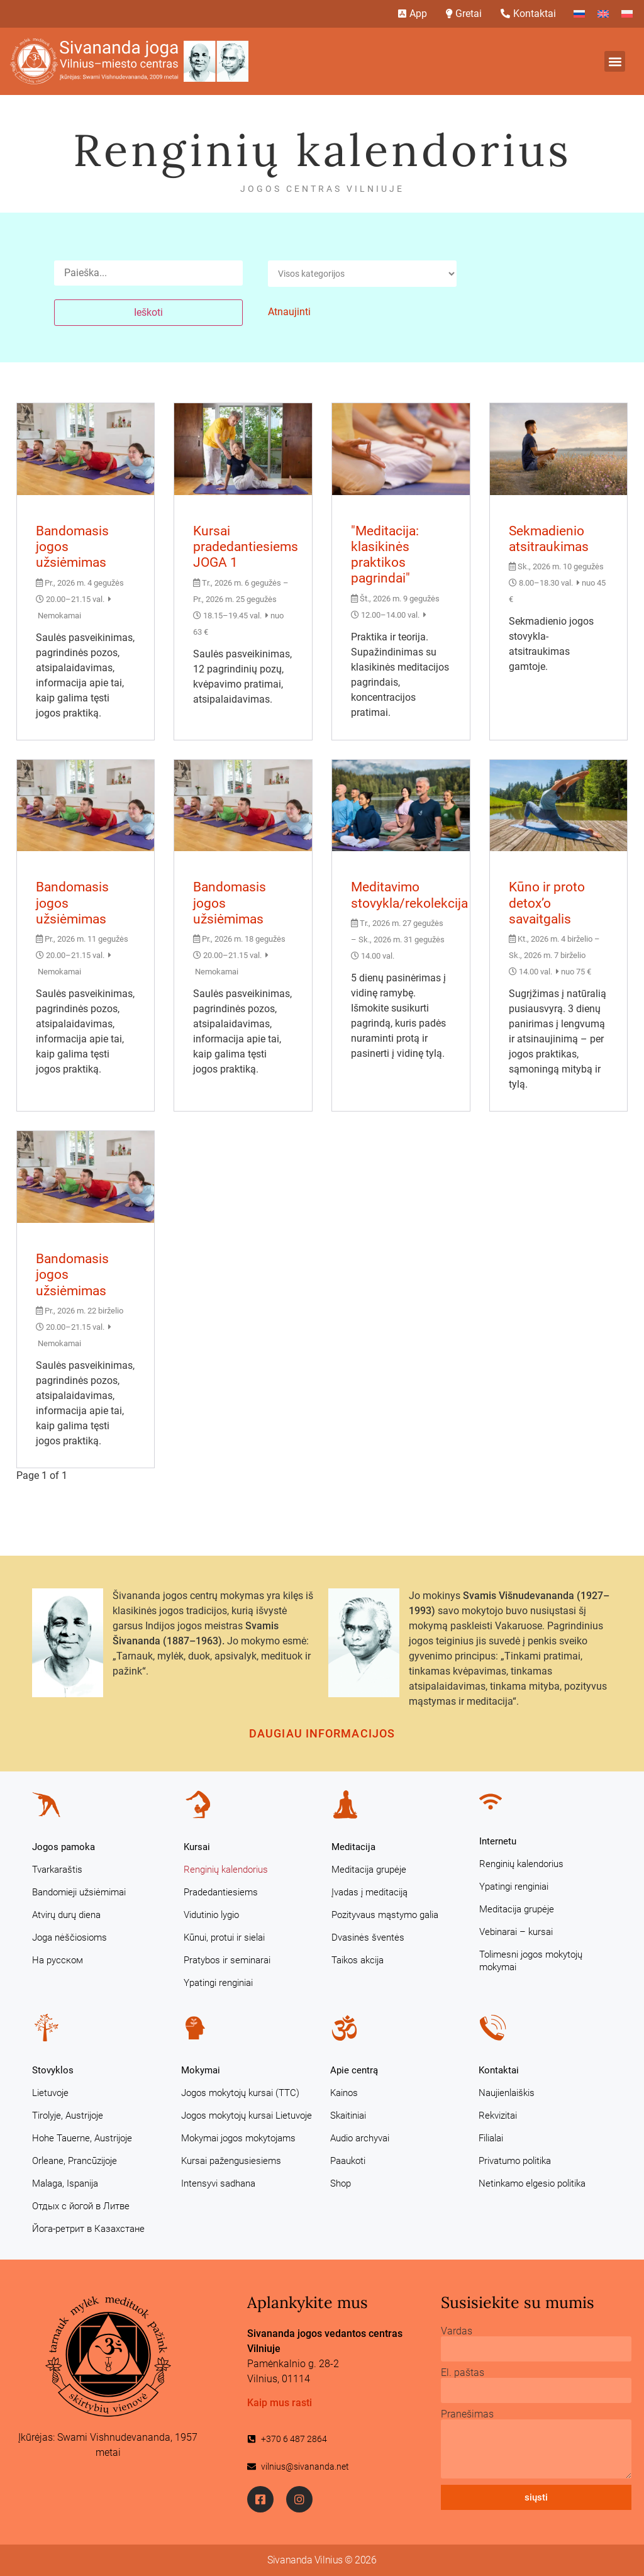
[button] (614, 61)
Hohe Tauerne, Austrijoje (82, 2138)
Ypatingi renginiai (218, 1982)
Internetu (497, 1841)
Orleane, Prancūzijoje (74, 2160)
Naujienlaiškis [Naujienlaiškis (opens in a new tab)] (507, 2093)
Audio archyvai (359, 2138)
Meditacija (353, 1847)
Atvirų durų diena (66, 1915)
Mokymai (200, 2070)
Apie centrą (354, 2070)
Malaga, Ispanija (65, 2183)
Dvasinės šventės (367, 1937)
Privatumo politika (515, 2160)
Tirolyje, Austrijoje (67, 2115)
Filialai (491, 2138)
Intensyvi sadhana (218, 2183)
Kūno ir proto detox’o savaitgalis (547, 902)
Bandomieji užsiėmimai (79, 1892)
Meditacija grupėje (368, 1869)
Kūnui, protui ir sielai (224, 1937)
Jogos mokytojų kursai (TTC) (240, 2093)
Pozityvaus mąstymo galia (384, 1915)
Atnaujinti (289, 312)
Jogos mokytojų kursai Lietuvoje (246, 2115)
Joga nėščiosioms (69, 1937)
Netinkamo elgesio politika (532, 2183)
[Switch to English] (603, 14)
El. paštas (462, 2373)
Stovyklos (53, 2070)
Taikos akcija (357, 1960)
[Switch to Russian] (579, 14)
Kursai (197, 1847)
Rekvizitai (498, 2115)
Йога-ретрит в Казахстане (88, 2228)
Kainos (344, 2093)
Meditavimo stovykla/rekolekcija (409, 894)
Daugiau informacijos (322, 1733)
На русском (57, 1960)
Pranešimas (467, 2414)
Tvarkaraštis (57, 1869)
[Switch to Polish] (627, 14)
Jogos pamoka (63, 1847)
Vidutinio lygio (211, 1915)
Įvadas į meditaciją (369, 1892)
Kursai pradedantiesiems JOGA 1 (245, 546)
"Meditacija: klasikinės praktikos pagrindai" (385, 554)
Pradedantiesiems (221, 1892)
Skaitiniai (348, 2115)
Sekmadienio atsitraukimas (549, 538)
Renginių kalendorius (226, 1869)
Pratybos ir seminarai (227, 1960)
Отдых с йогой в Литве (81, 2206)
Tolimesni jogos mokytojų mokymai (530, 1961)
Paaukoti (347, 2160)
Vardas (456, 2331)
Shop (340, 2183)
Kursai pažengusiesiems (231, 2160)
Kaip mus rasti (279, 2403)
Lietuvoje (50, 2093)
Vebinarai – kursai (516, 1932)
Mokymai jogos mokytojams (238, 2138)
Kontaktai (499, 2070)
